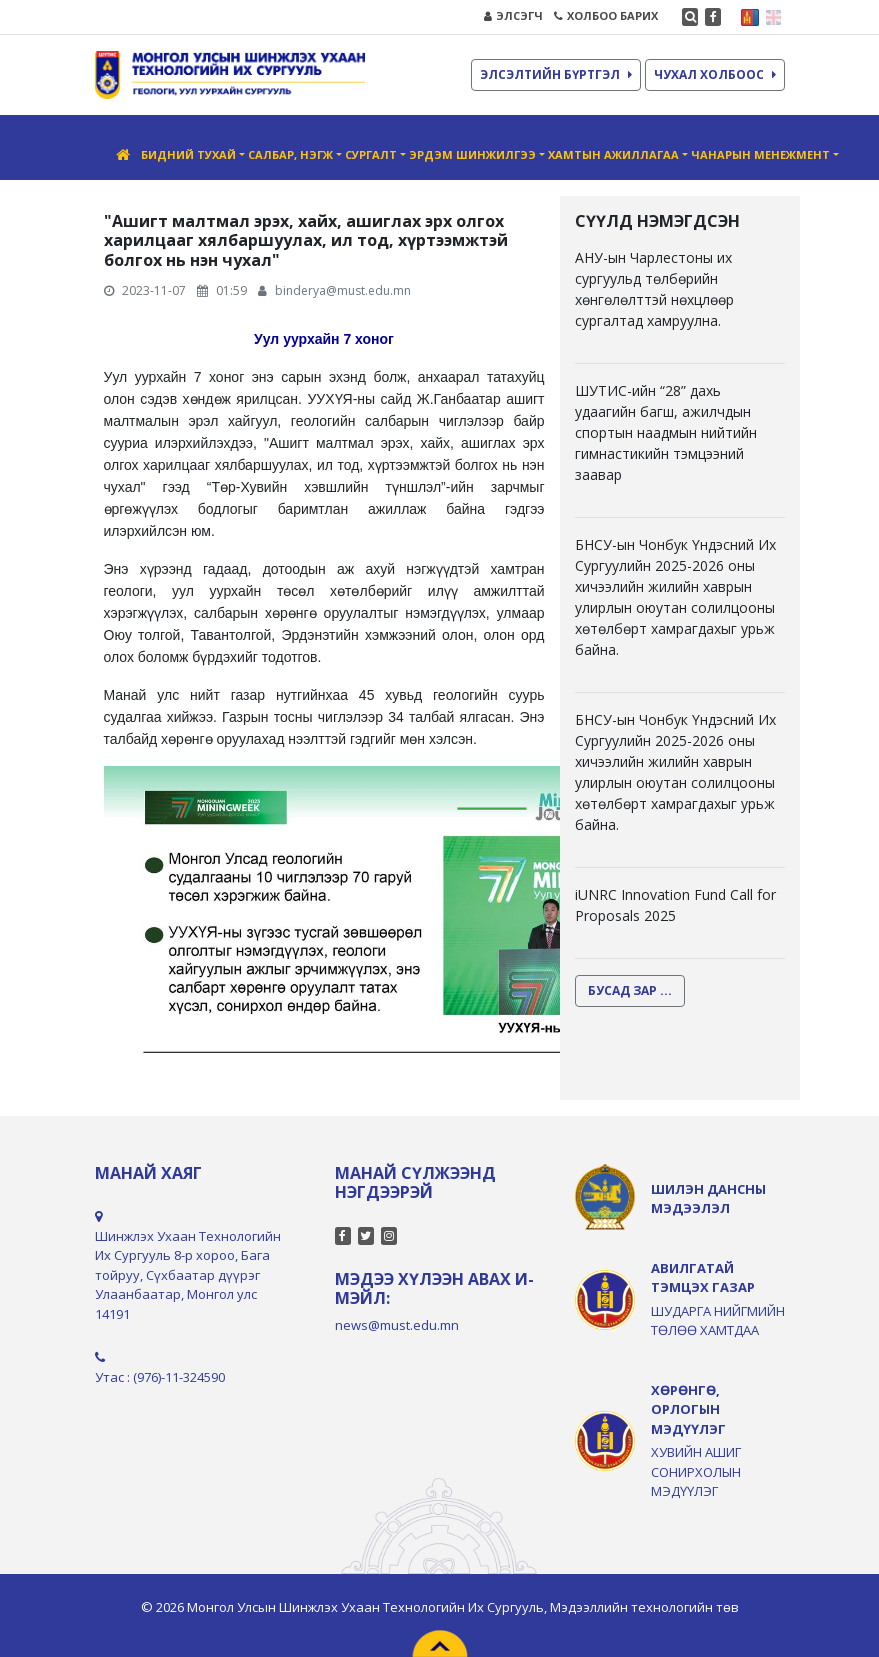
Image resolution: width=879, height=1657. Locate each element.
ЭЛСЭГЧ (513, 15)
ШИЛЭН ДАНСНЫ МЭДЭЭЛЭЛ (708, 1199)
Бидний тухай (188, 154)
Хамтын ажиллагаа (613, 154)
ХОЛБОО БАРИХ (606, 15)
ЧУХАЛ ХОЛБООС (715, 74)
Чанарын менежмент (760, 154)
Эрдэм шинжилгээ (472, 154)
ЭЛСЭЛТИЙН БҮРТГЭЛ (556, 74)
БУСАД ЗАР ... (630, 990)
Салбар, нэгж (290, 154)
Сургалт (371, 154)
